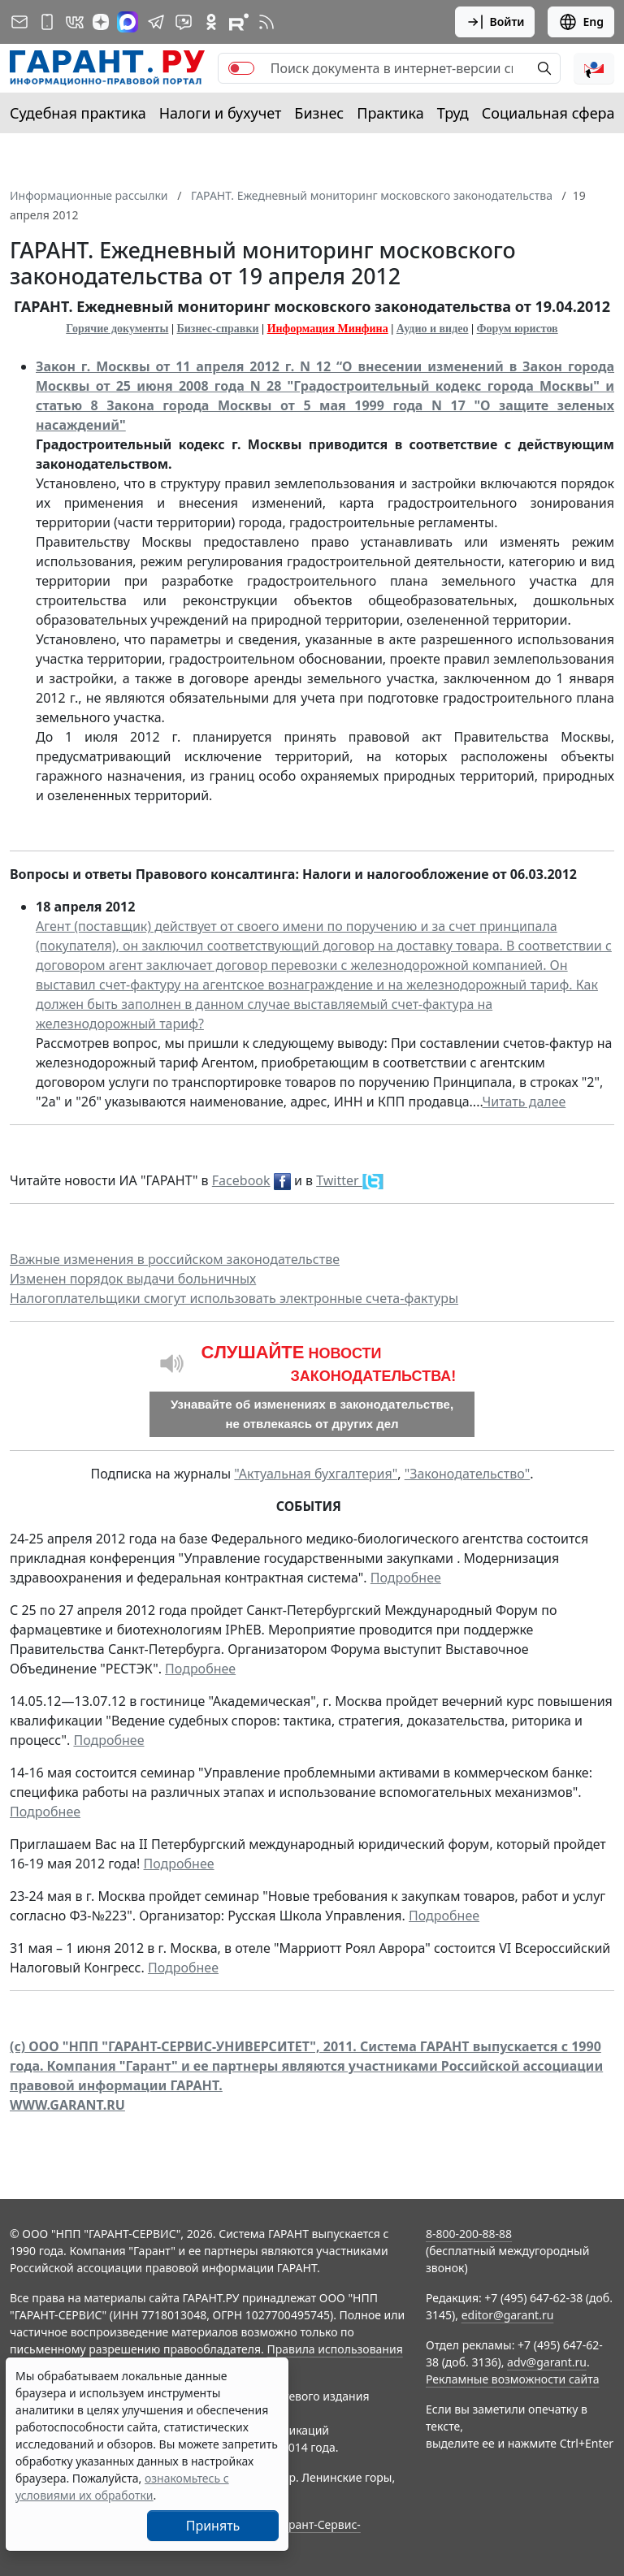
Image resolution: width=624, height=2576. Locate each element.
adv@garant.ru (547, 2362)
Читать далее (524, 1101)
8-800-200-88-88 (469, 2233)
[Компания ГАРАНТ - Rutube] (239, 22)
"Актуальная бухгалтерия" (315, 1474)
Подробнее (405, 1578)
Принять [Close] (213, 2526)
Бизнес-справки (218, 329)
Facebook (241, 1180)
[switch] (241, 68)
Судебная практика (78, 113)
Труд (453, 113)
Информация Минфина (327, 329)
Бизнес (319, 113)
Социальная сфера (548, 113)
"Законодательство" (468, 1474)
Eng (581, 22)
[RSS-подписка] (266, 22)
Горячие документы (117, 329)
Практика (390, 113)
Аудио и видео (432, 329)
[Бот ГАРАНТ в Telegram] (183, 22)
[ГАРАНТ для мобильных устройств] (47, 22)
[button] (594, 68)
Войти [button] (495, 22)
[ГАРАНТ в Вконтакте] (74, 22)
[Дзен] (101, 22)
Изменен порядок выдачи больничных (133, 1279)
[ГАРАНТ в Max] (127, 21)
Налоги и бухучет (220, 113)
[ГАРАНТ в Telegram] (156, 22)
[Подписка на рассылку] (19, 22)
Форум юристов (517, 329)
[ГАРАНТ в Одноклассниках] (211, 22)
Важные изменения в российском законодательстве (175, 1259)
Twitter (339, 1180)
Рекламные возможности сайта (513, 2379)
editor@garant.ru (508, 2315)
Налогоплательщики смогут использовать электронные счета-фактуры (234, 1298)
